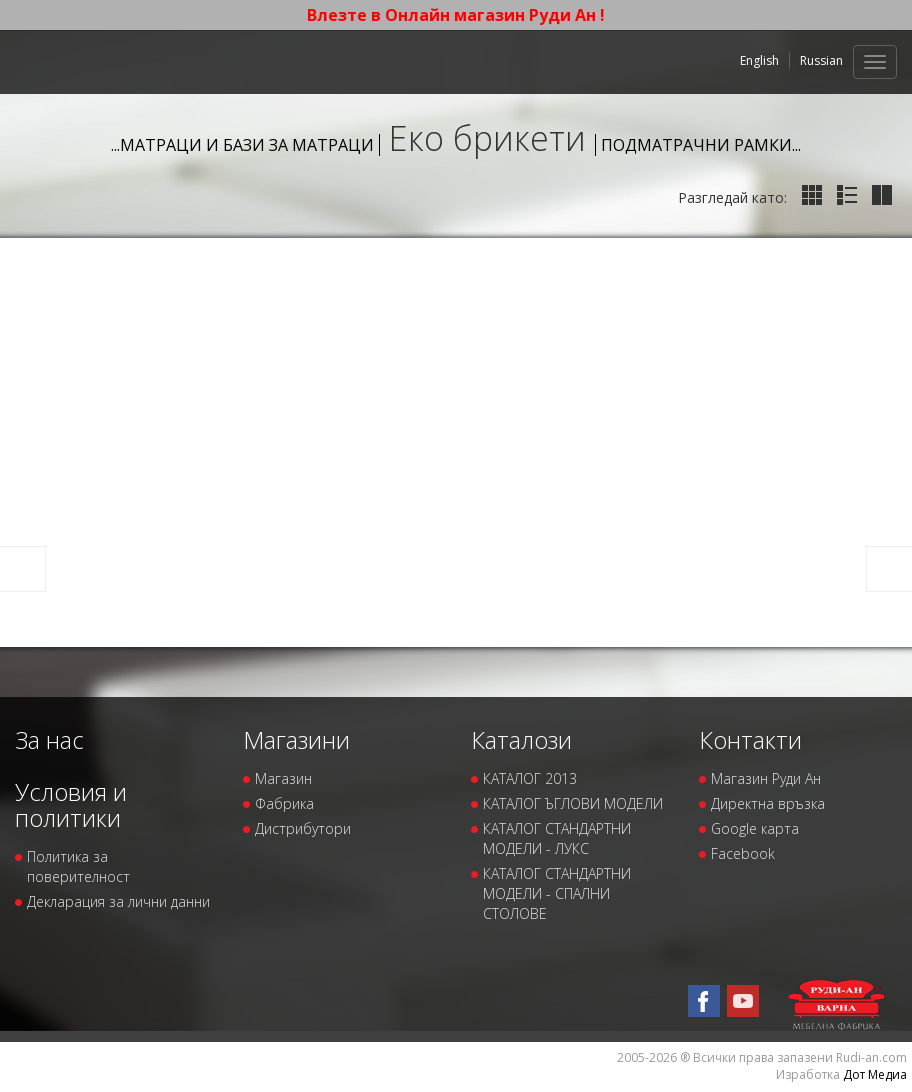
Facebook (743, 853)
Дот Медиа (875, 1074)
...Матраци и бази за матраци (242, 145)
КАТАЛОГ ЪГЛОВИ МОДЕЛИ (573, 803)
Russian (821, 60)
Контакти (750, 739)
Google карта (755, 828)
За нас (49, 739)
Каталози (521, 739)
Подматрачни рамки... (701, 145)
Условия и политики (71, 804)
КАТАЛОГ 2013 (530, 778)
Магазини (296, 739)
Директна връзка (768, 803)
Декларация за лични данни (118, 901)
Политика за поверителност (78, 866)
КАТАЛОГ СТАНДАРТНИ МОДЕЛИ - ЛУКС (557, 838)
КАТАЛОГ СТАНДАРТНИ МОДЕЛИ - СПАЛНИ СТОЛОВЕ (557, 893)
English (759, 60)
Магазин (283, 778)
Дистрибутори (303, 828)
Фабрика (284, 803)
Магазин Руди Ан (766, 778)
